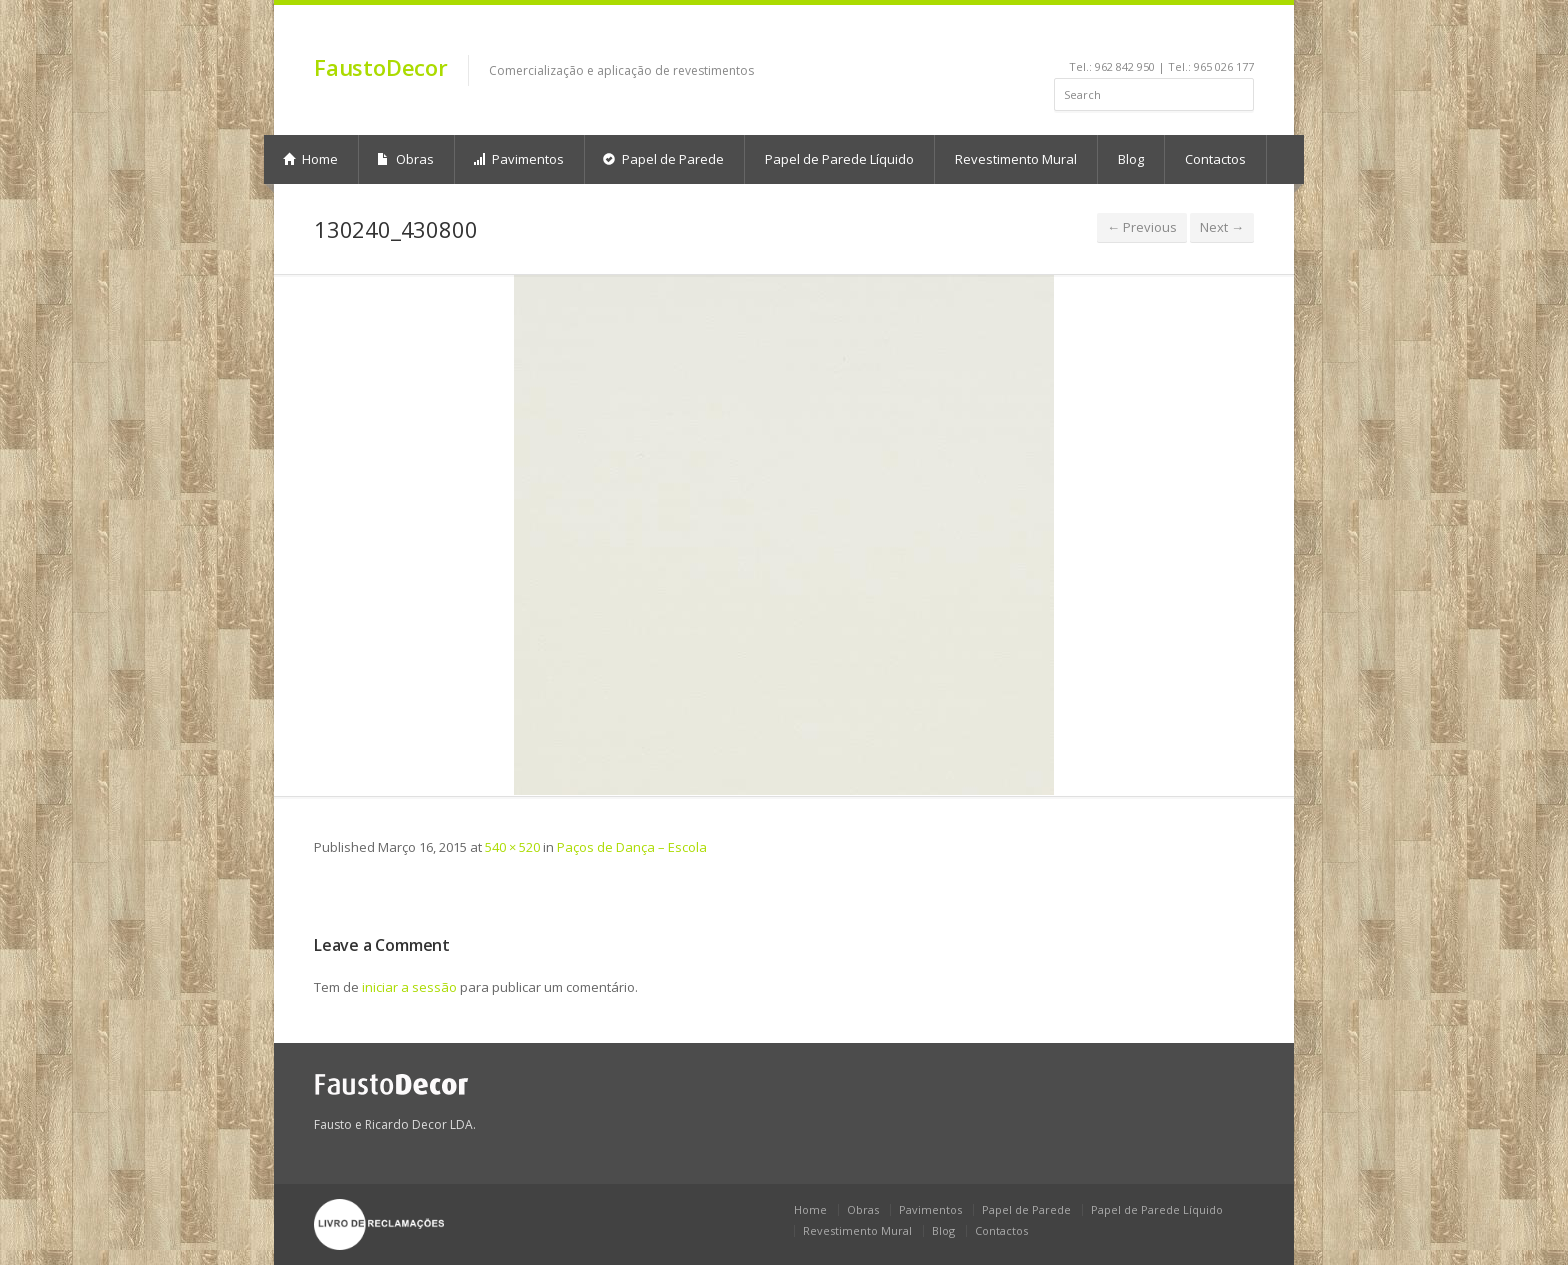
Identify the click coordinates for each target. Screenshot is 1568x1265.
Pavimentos (518, 159)
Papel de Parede (663, 159)
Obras (405, 159)
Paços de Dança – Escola (632, 847)
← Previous (1142, 227)
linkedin (1137, 36)
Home (310, 159)
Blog (1131, 159)
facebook (1114, 36)
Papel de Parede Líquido (839, 159)
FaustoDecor (381, 67)
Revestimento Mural (1016, 159)
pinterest (1191, 36)
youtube (1164, 36)
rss (1218, 36)
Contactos (1215, 159)
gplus (1240, 36)
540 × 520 (512, 847)
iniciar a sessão (409, 987)
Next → (1222, 227)
